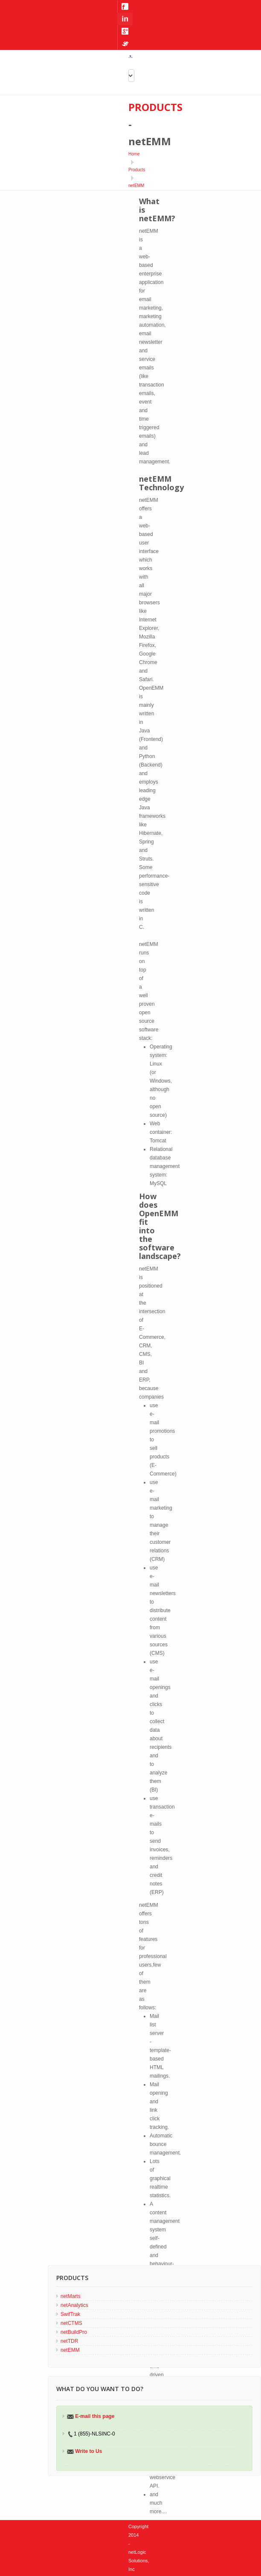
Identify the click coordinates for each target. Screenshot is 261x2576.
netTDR (69, 2341)
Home (134, 154)
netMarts (71, 2296)
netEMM (136, 185)
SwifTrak (70, 2314)
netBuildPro (74, 2332)
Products (136, 169)
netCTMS (71, 2323)
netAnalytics (74, 2305)
